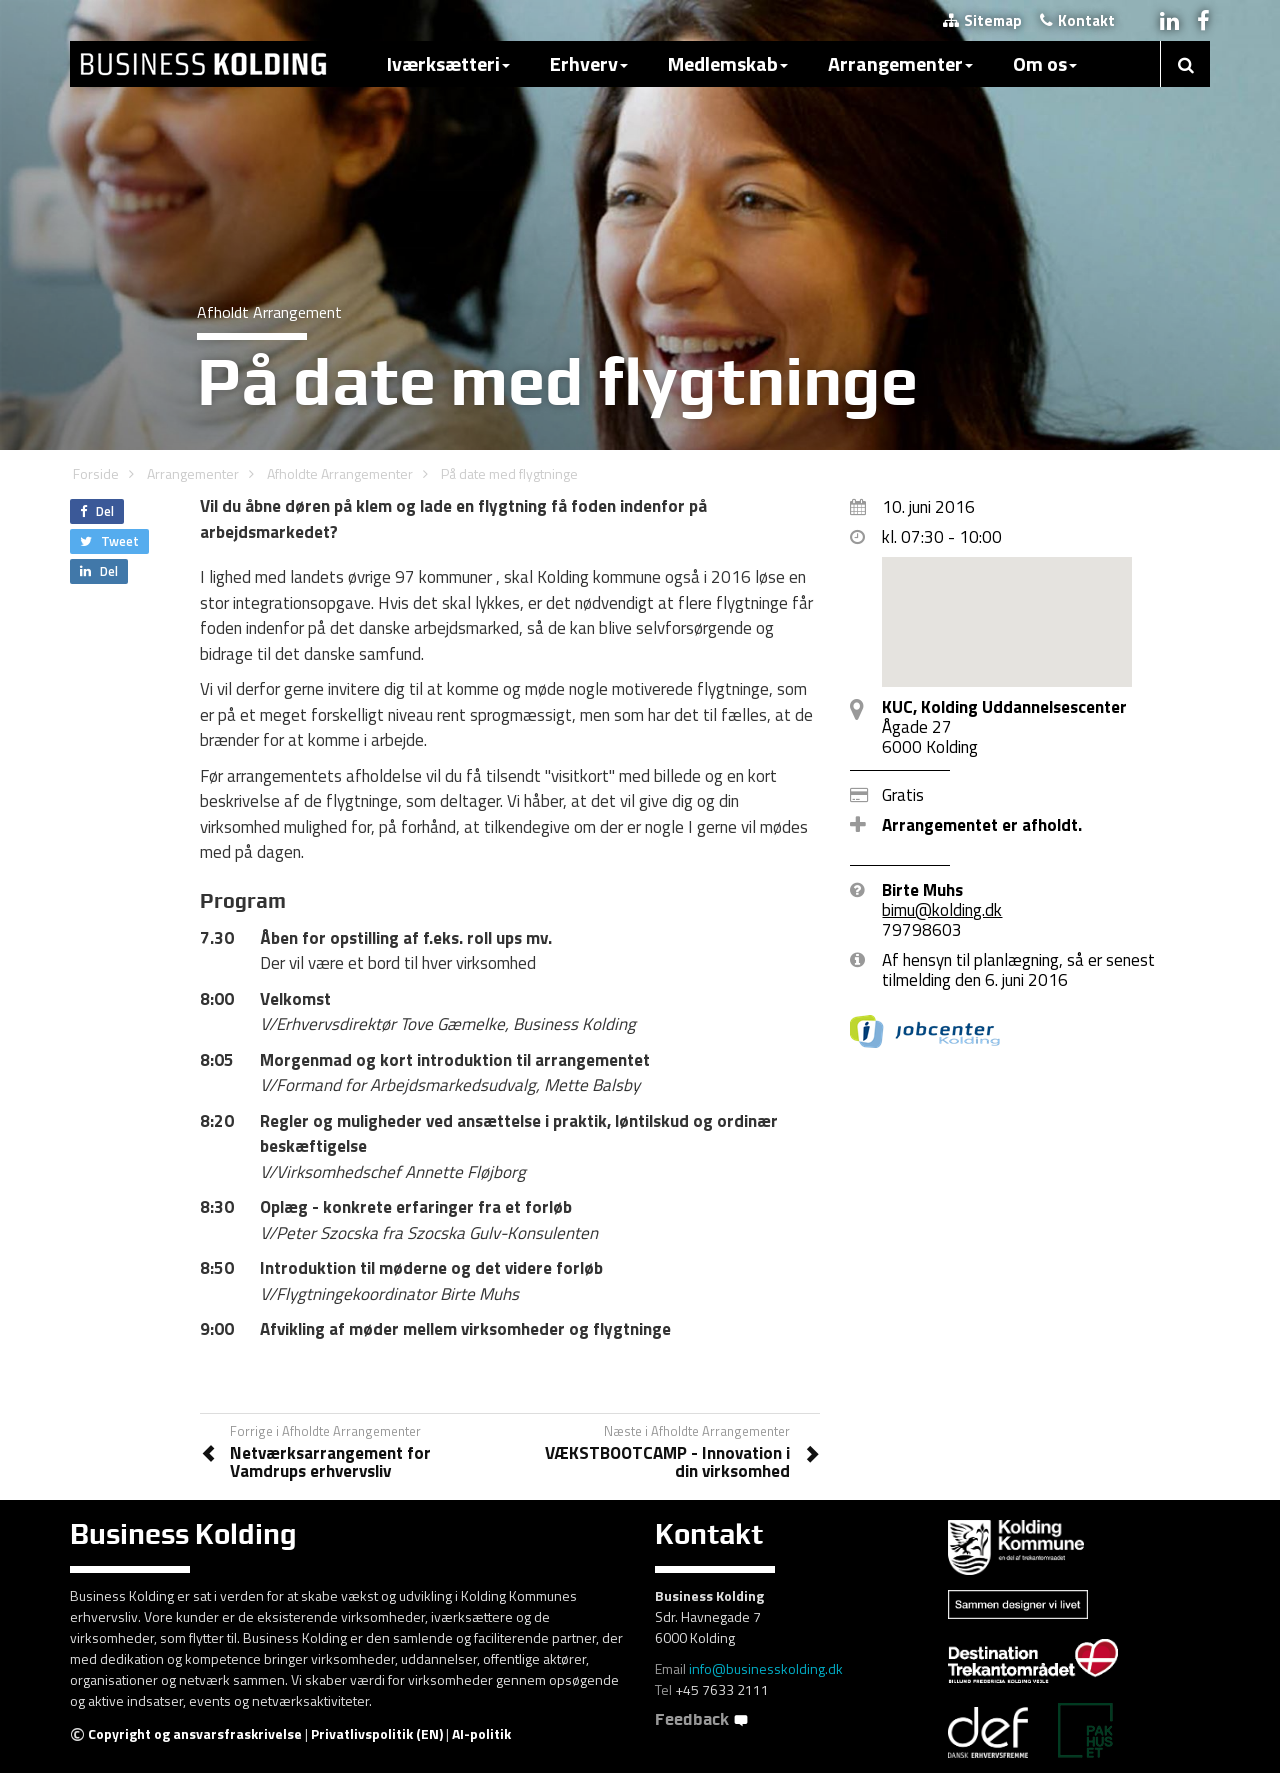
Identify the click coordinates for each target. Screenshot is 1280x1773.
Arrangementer (900, 63)
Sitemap (982, 20)
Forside (96, 473)
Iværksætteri (448, 63)
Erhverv (589, 63)
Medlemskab (728, 63)
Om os (1045, 63)
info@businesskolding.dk (766, 1668)
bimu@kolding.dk (942, 910)
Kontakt (1077, 20)
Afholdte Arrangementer (340, 473)
